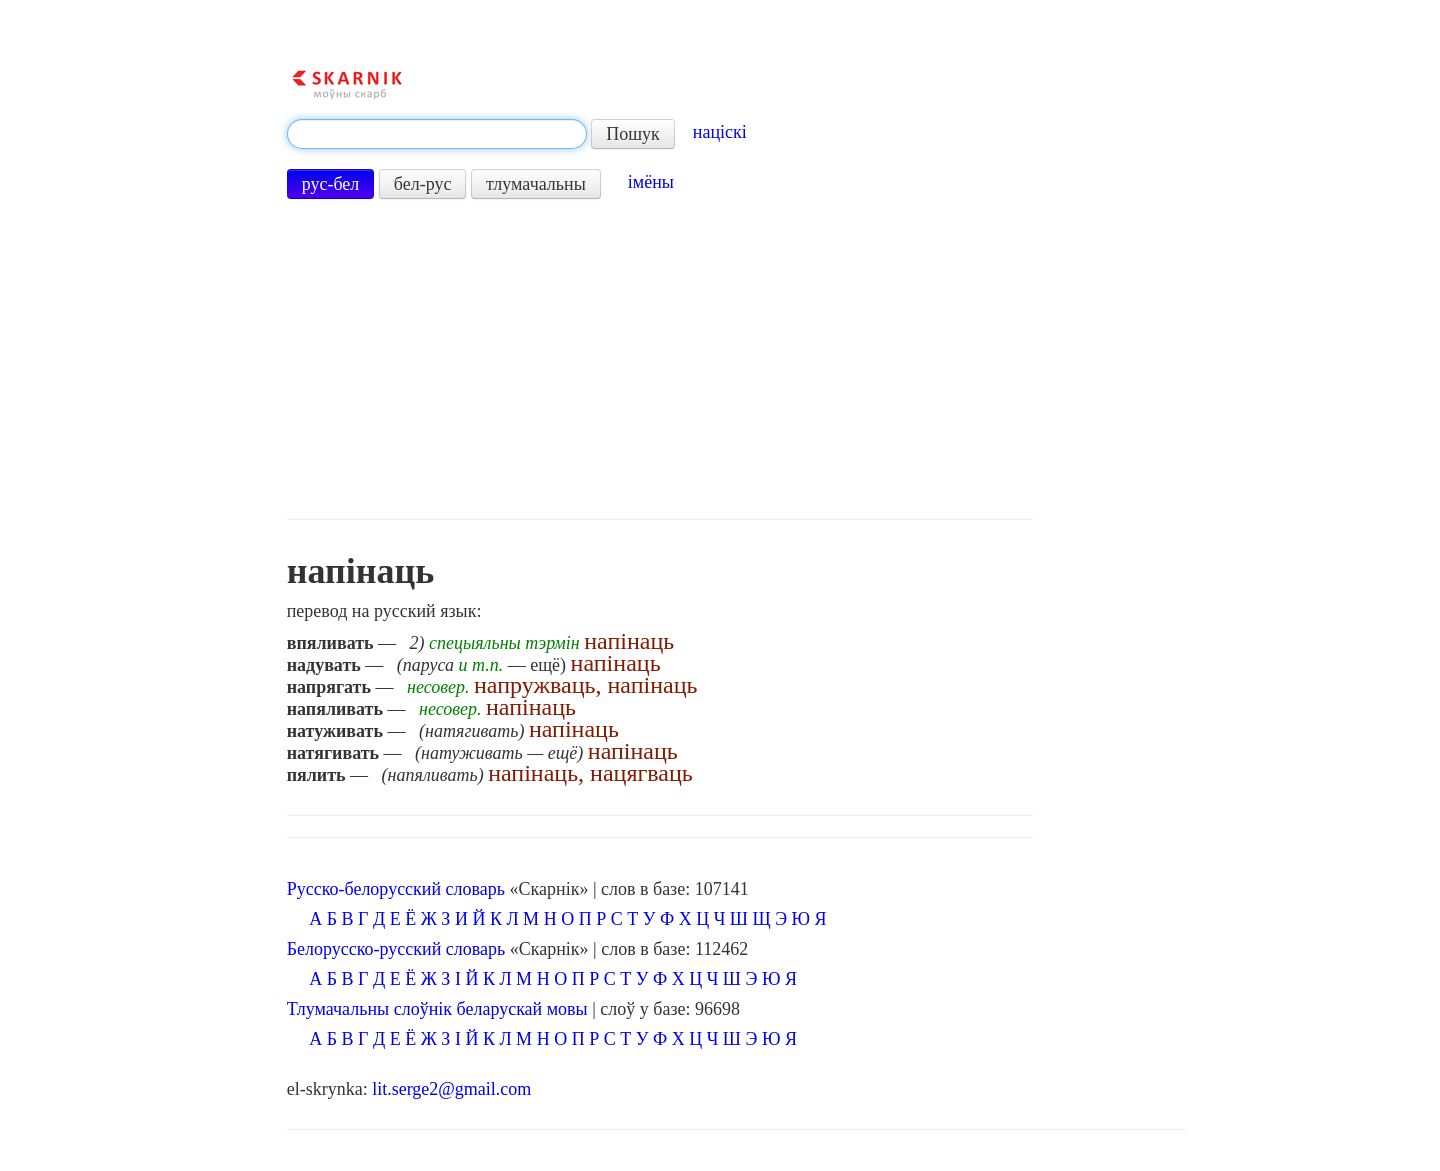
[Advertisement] (660, 359)
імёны (651, 182)
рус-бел (331, 184)
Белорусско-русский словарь (396, 949)
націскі (720, 132)
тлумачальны (536, 184)
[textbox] (437, 134)
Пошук (633, 134)
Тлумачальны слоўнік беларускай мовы (437, 1009)
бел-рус (423, 184)
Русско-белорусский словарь (396, 889)
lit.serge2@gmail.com (451, 1089)
